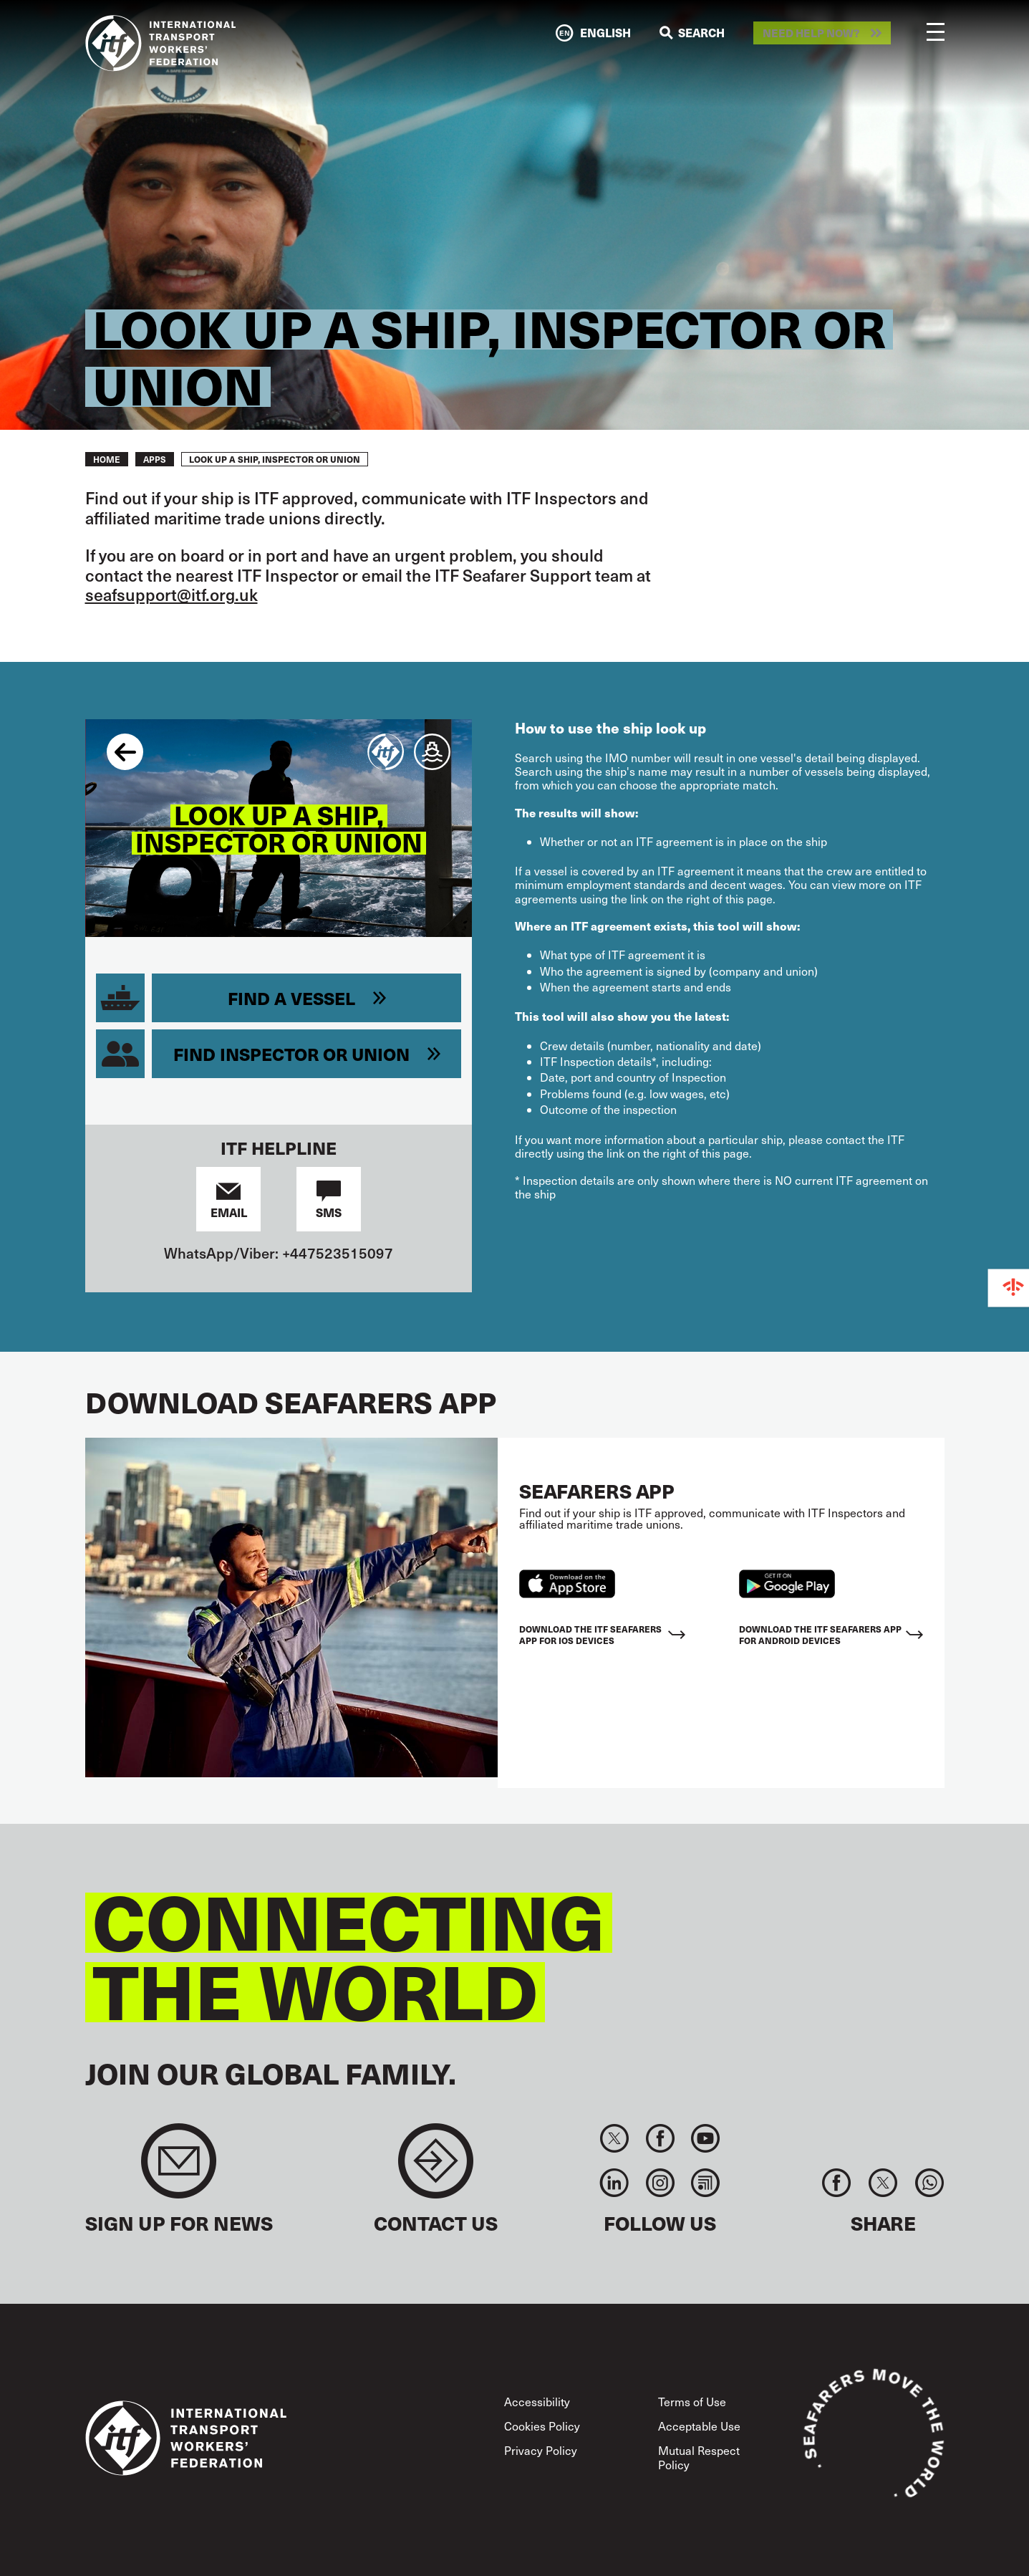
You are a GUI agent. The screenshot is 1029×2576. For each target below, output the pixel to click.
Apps (154, 459)
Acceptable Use (699, 2425)
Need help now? (811, 33)
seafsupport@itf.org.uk (171, 594)
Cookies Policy (542, 2425)
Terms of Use (692, 2401)
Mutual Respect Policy (699, 2457)
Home (106, 459)
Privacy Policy (540, 2450)
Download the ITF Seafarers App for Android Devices (820, 1634)
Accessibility (537, 2401)
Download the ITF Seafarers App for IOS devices (590, 1634)
